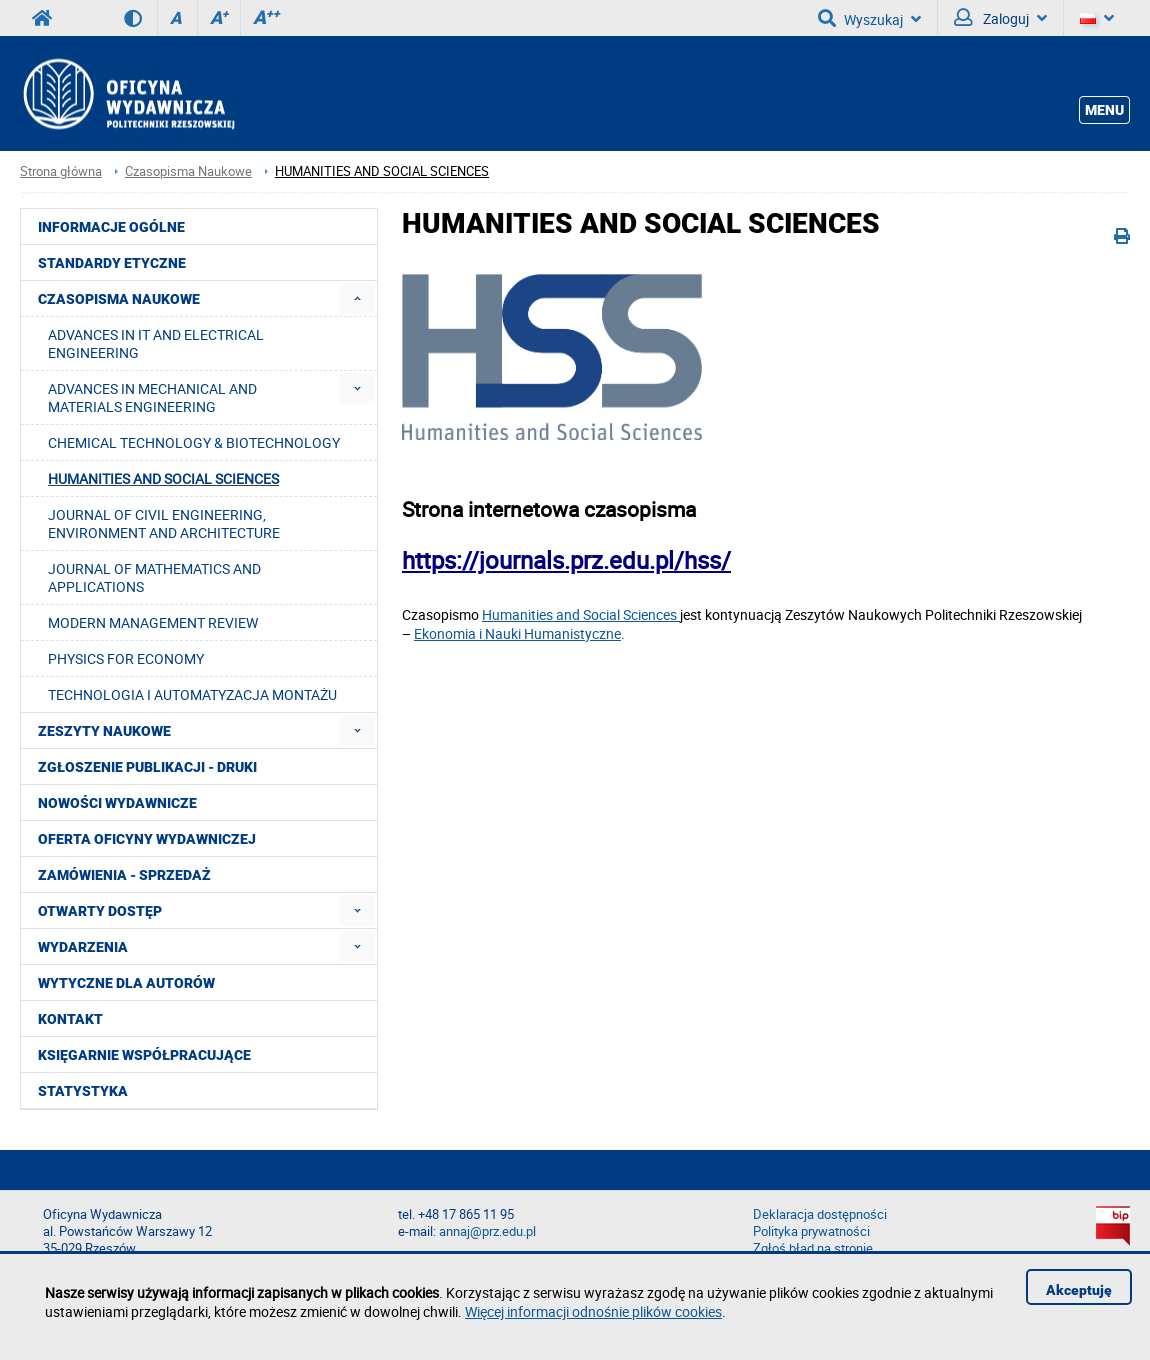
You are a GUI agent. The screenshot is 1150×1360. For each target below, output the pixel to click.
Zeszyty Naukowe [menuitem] (104, 731)
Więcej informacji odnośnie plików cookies (593, 1311)
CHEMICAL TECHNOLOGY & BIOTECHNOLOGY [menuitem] (194, 442)
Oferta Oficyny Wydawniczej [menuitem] (147, 839)
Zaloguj (1000, 18)
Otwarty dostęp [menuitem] (100, 911)
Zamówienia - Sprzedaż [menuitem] (124, 875)
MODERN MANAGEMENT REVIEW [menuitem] (153, 622)
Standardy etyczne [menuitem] (112, 263)
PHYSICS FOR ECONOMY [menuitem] (126, 658)
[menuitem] (357, 298)
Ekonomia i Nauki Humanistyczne (517, 633)
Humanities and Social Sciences (581, 614)
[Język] (1097, 18)
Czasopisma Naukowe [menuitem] (119, 299)
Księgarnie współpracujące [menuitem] (144, 1055)
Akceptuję (1079, 1290)
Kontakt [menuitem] (70, 1019)
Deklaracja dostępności (820, 1214)
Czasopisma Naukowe (188, 171)
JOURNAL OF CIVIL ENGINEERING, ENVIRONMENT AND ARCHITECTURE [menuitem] (164, 523)
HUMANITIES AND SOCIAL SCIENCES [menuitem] (163, 478)
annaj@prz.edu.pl (487, 1231)
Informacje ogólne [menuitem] (111, 227)
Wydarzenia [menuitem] (83, 947)
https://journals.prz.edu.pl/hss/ (566, 560)
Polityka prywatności (811, 1231)
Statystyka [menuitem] (83, 1091)
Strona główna (61, 171)
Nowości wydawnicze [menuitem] (117, 803)
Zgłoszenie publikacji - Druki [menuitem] (147, 767)
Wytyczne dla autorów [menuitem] (126, 983)
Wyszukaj (869, 18)
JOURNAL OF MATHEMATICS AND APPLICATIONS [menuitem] (154, 577)
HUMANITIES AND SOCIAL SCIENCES (382, 171)
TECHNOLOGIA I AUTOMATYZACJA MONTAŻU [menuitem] (192, 694)
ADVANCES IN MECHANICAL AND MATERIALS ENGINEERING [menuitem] (152, 397)
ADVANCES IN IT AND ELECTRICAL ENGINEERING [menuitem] (156, 343)
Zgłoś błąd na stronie (813, 1248)
